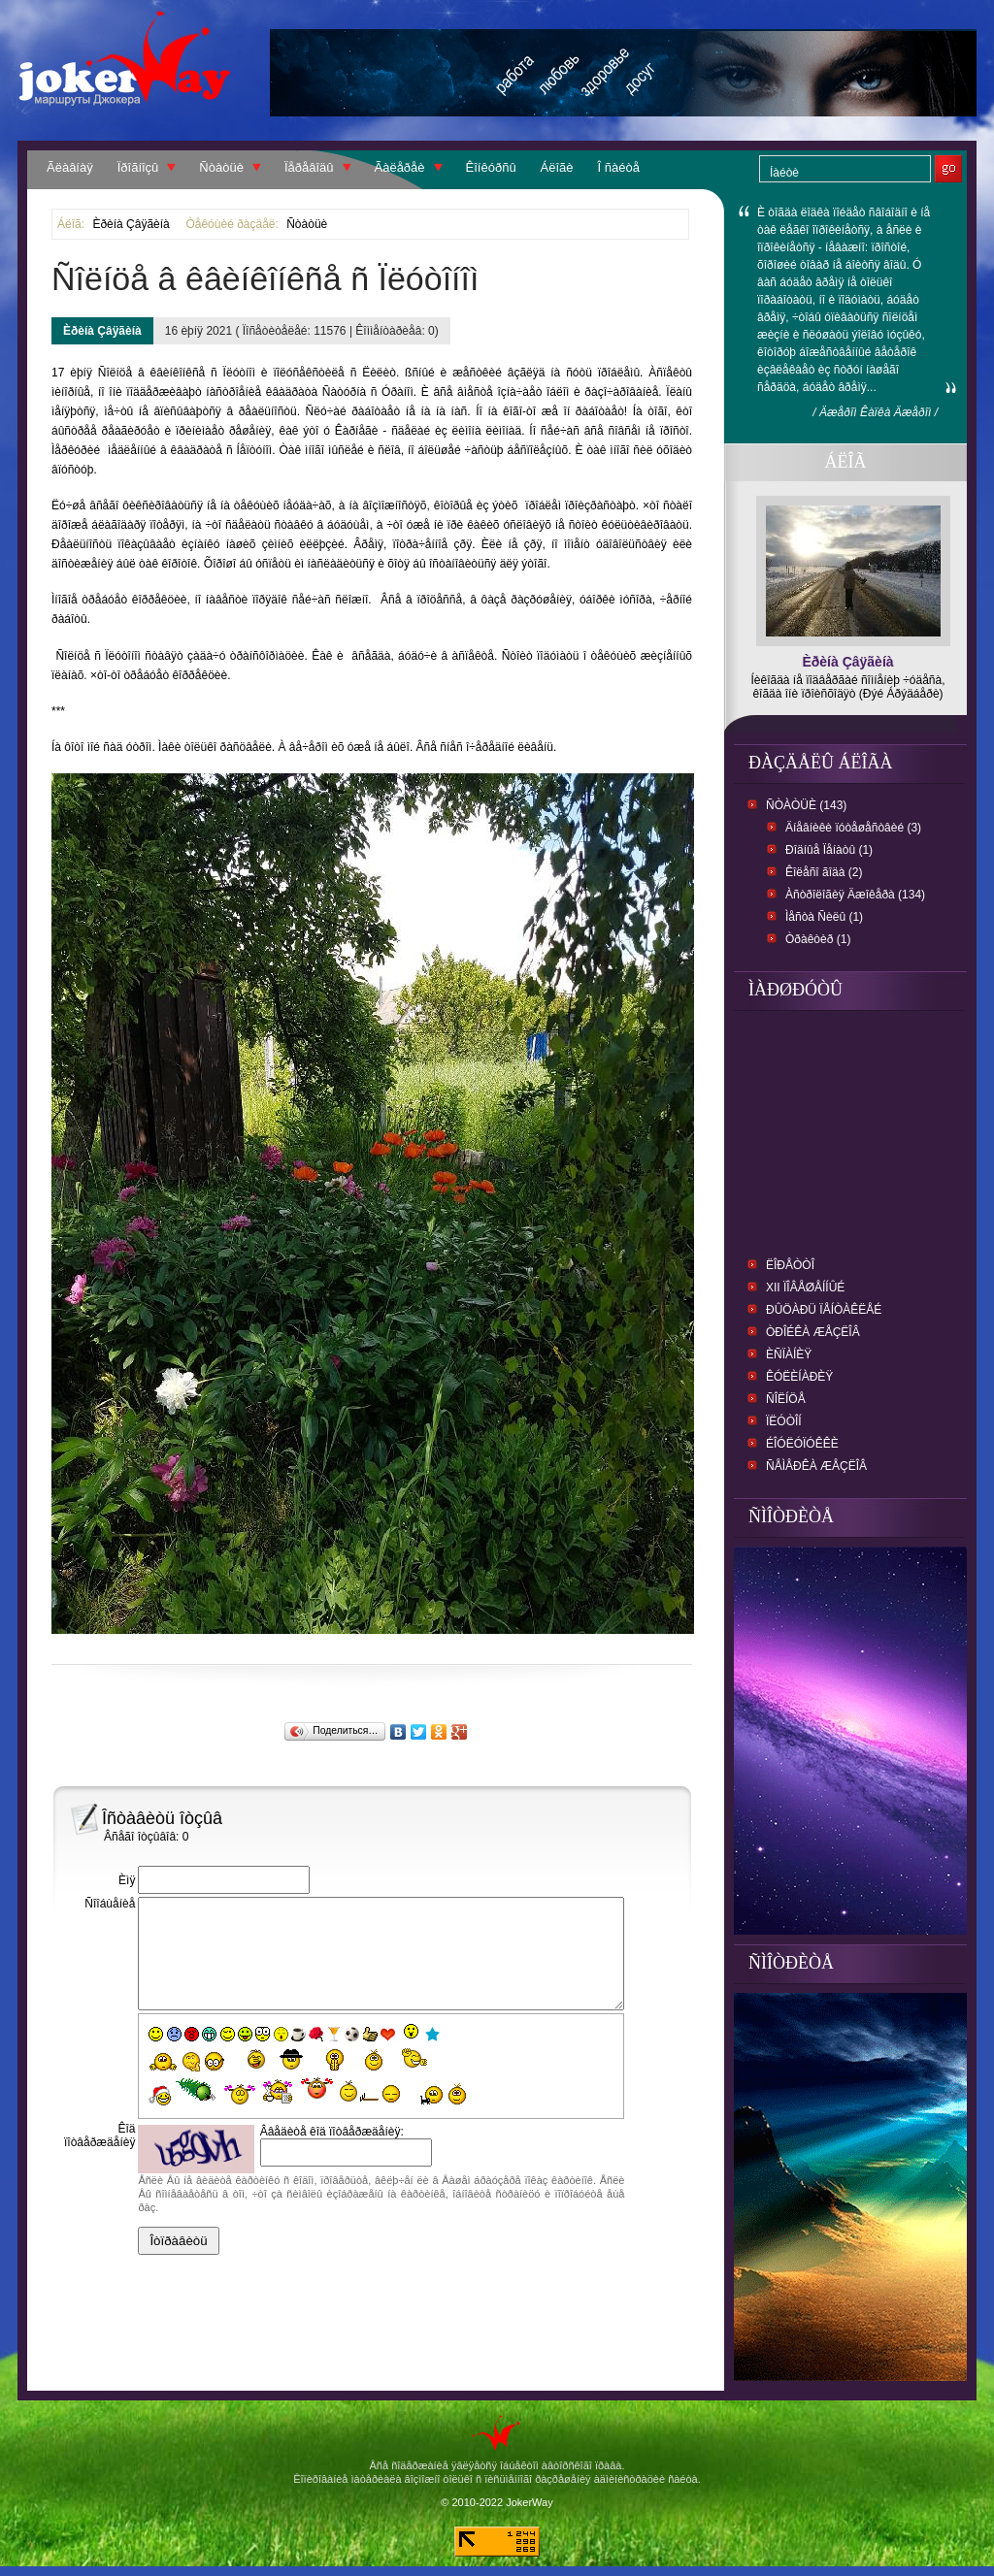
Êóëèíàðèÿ (799, 1377)
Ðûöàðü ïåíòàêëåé (823, 1310)
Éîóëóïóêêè (802, 1444)
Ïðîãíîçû (138, 167)
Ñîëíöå (786, 1399)
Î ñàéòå (619, 167)
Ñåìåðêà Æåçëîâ (816, 1466)
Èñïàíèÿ (789, 1354)
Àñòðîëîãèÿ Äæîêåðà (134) (855, 894)
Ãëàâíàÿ (70, 167)
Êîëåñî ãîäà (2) (823, 872)
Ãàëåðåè (400, 167)
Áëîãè (557, 167)
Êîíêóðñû (491, 167)
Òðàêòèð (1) (817, 939)
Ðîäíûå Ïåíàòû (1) (829, 850)
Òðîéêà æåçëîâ (813, 1332)
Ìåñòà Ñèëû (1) (824, 917)
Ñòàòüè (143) (806, 805)
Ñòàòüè (221, 167)
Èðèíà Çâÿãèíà (130, 224)
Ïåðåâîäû (309, 167)
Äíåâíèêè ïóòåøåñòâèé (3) (853, 827)
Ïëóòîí (784, 1421)
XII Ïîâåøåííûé (805, 1287)
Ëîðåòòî (790, 1265)
